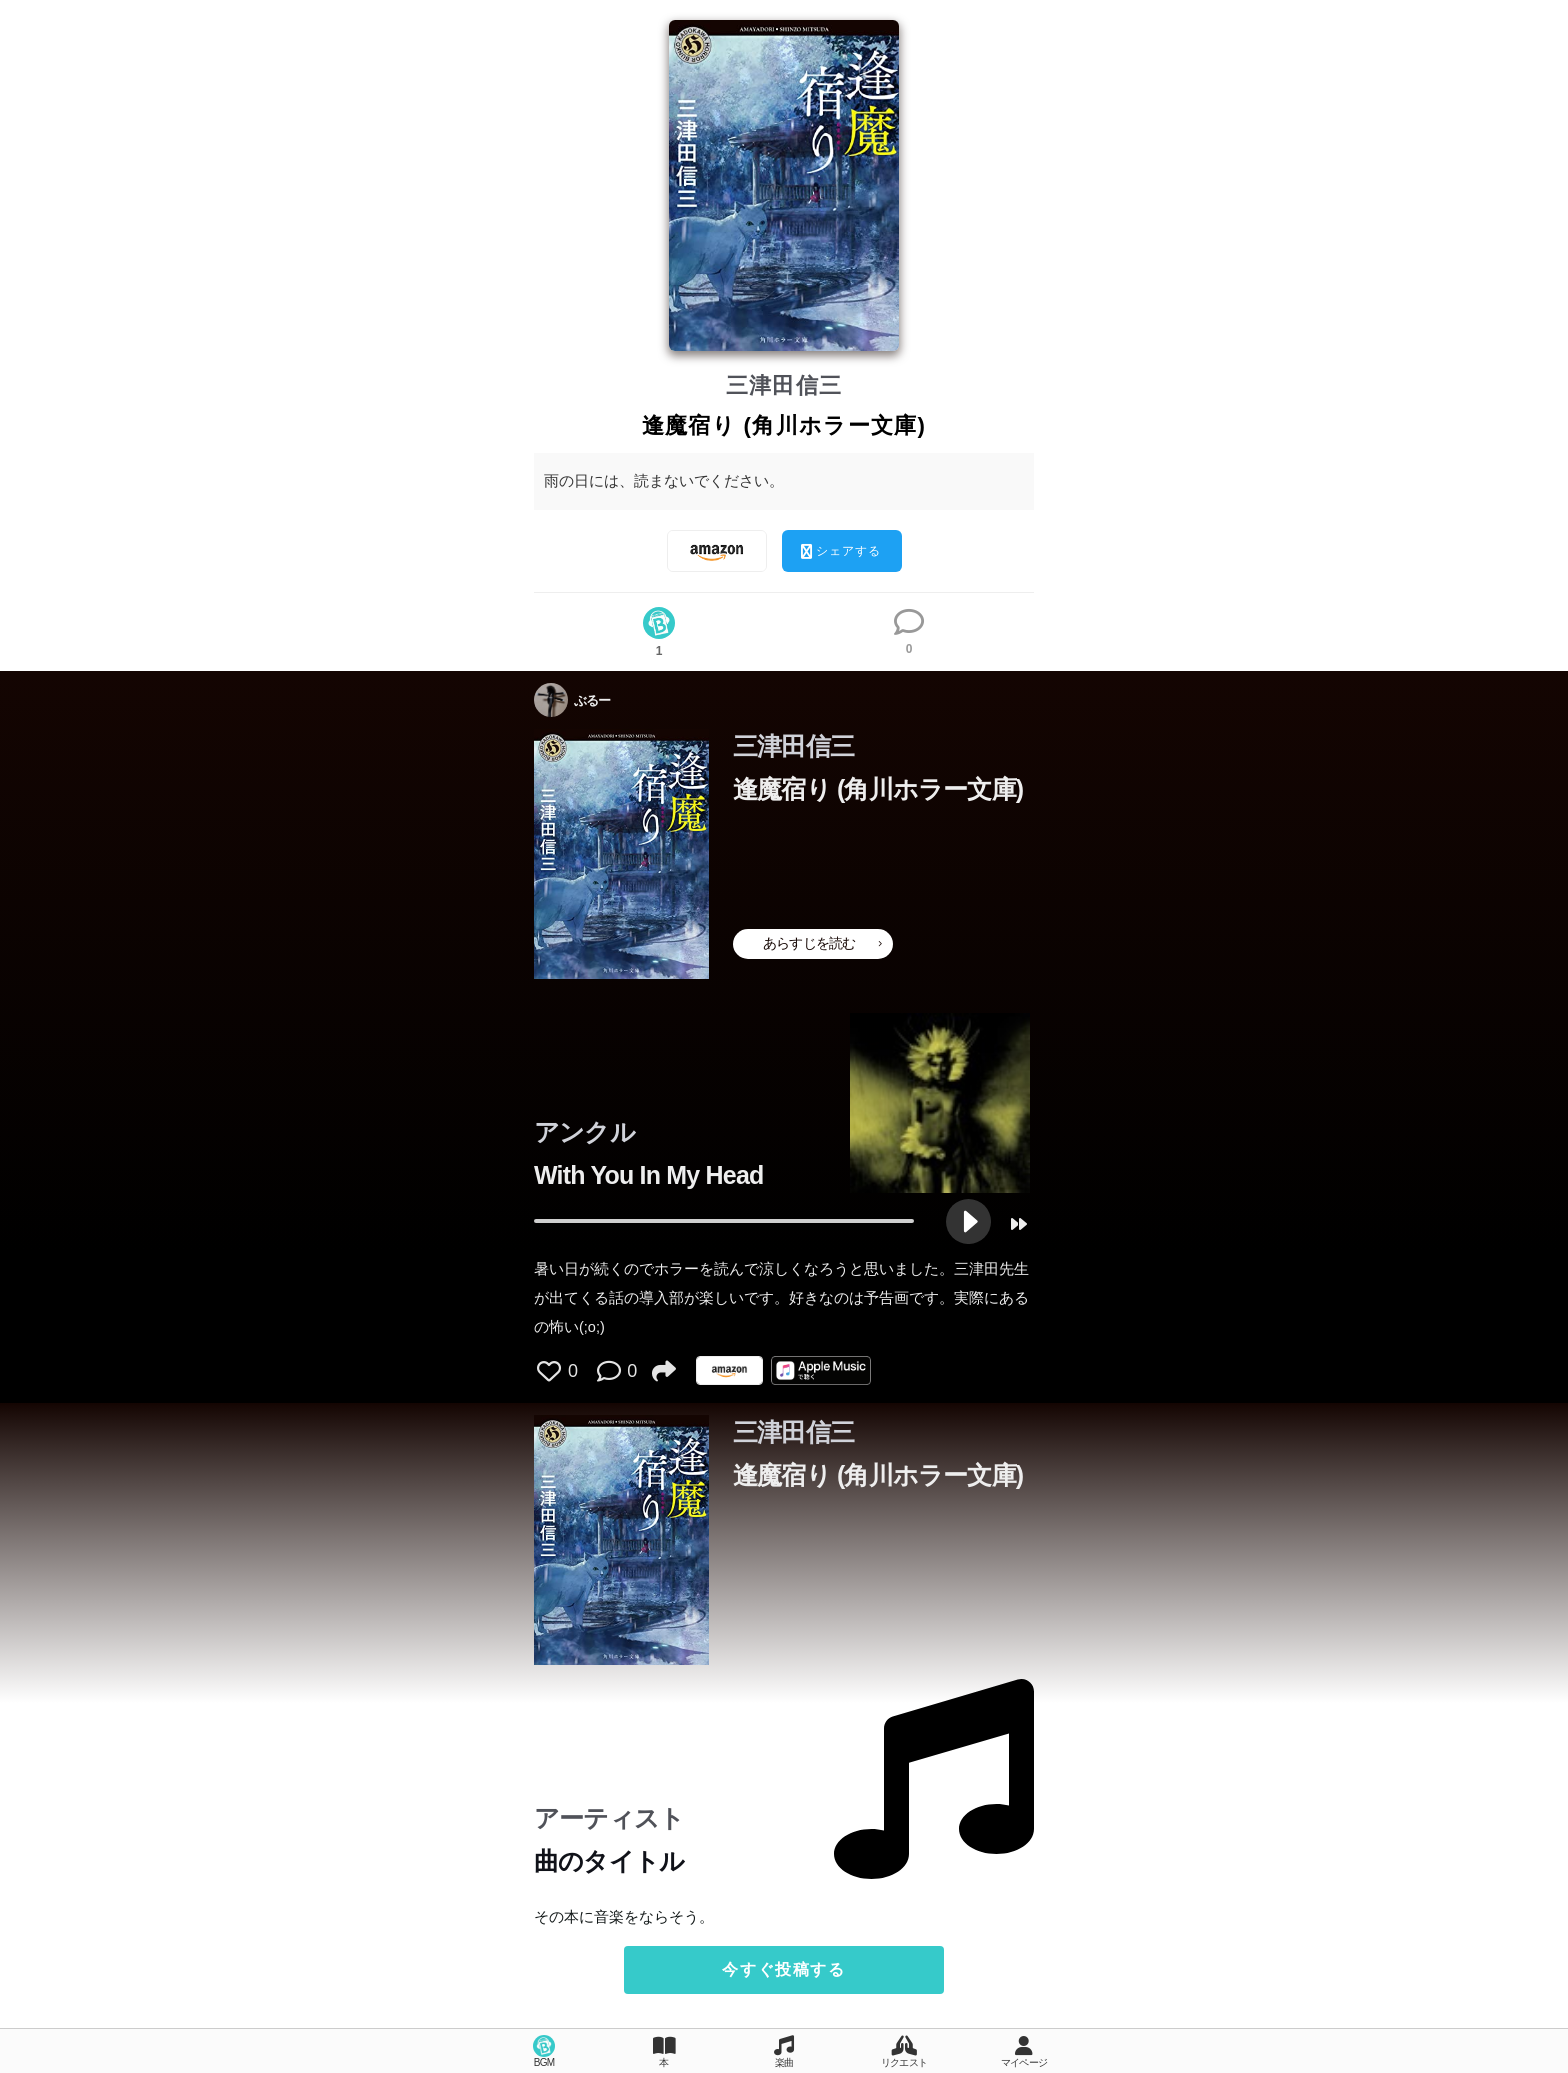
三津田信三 (784, 385)
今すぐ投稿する (783, 1969)
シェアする (841, 551)
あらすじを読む (822, 943)
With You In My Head (649, 1175)
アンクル (584, 1132)
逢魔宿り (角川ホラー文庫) (878, 789)
